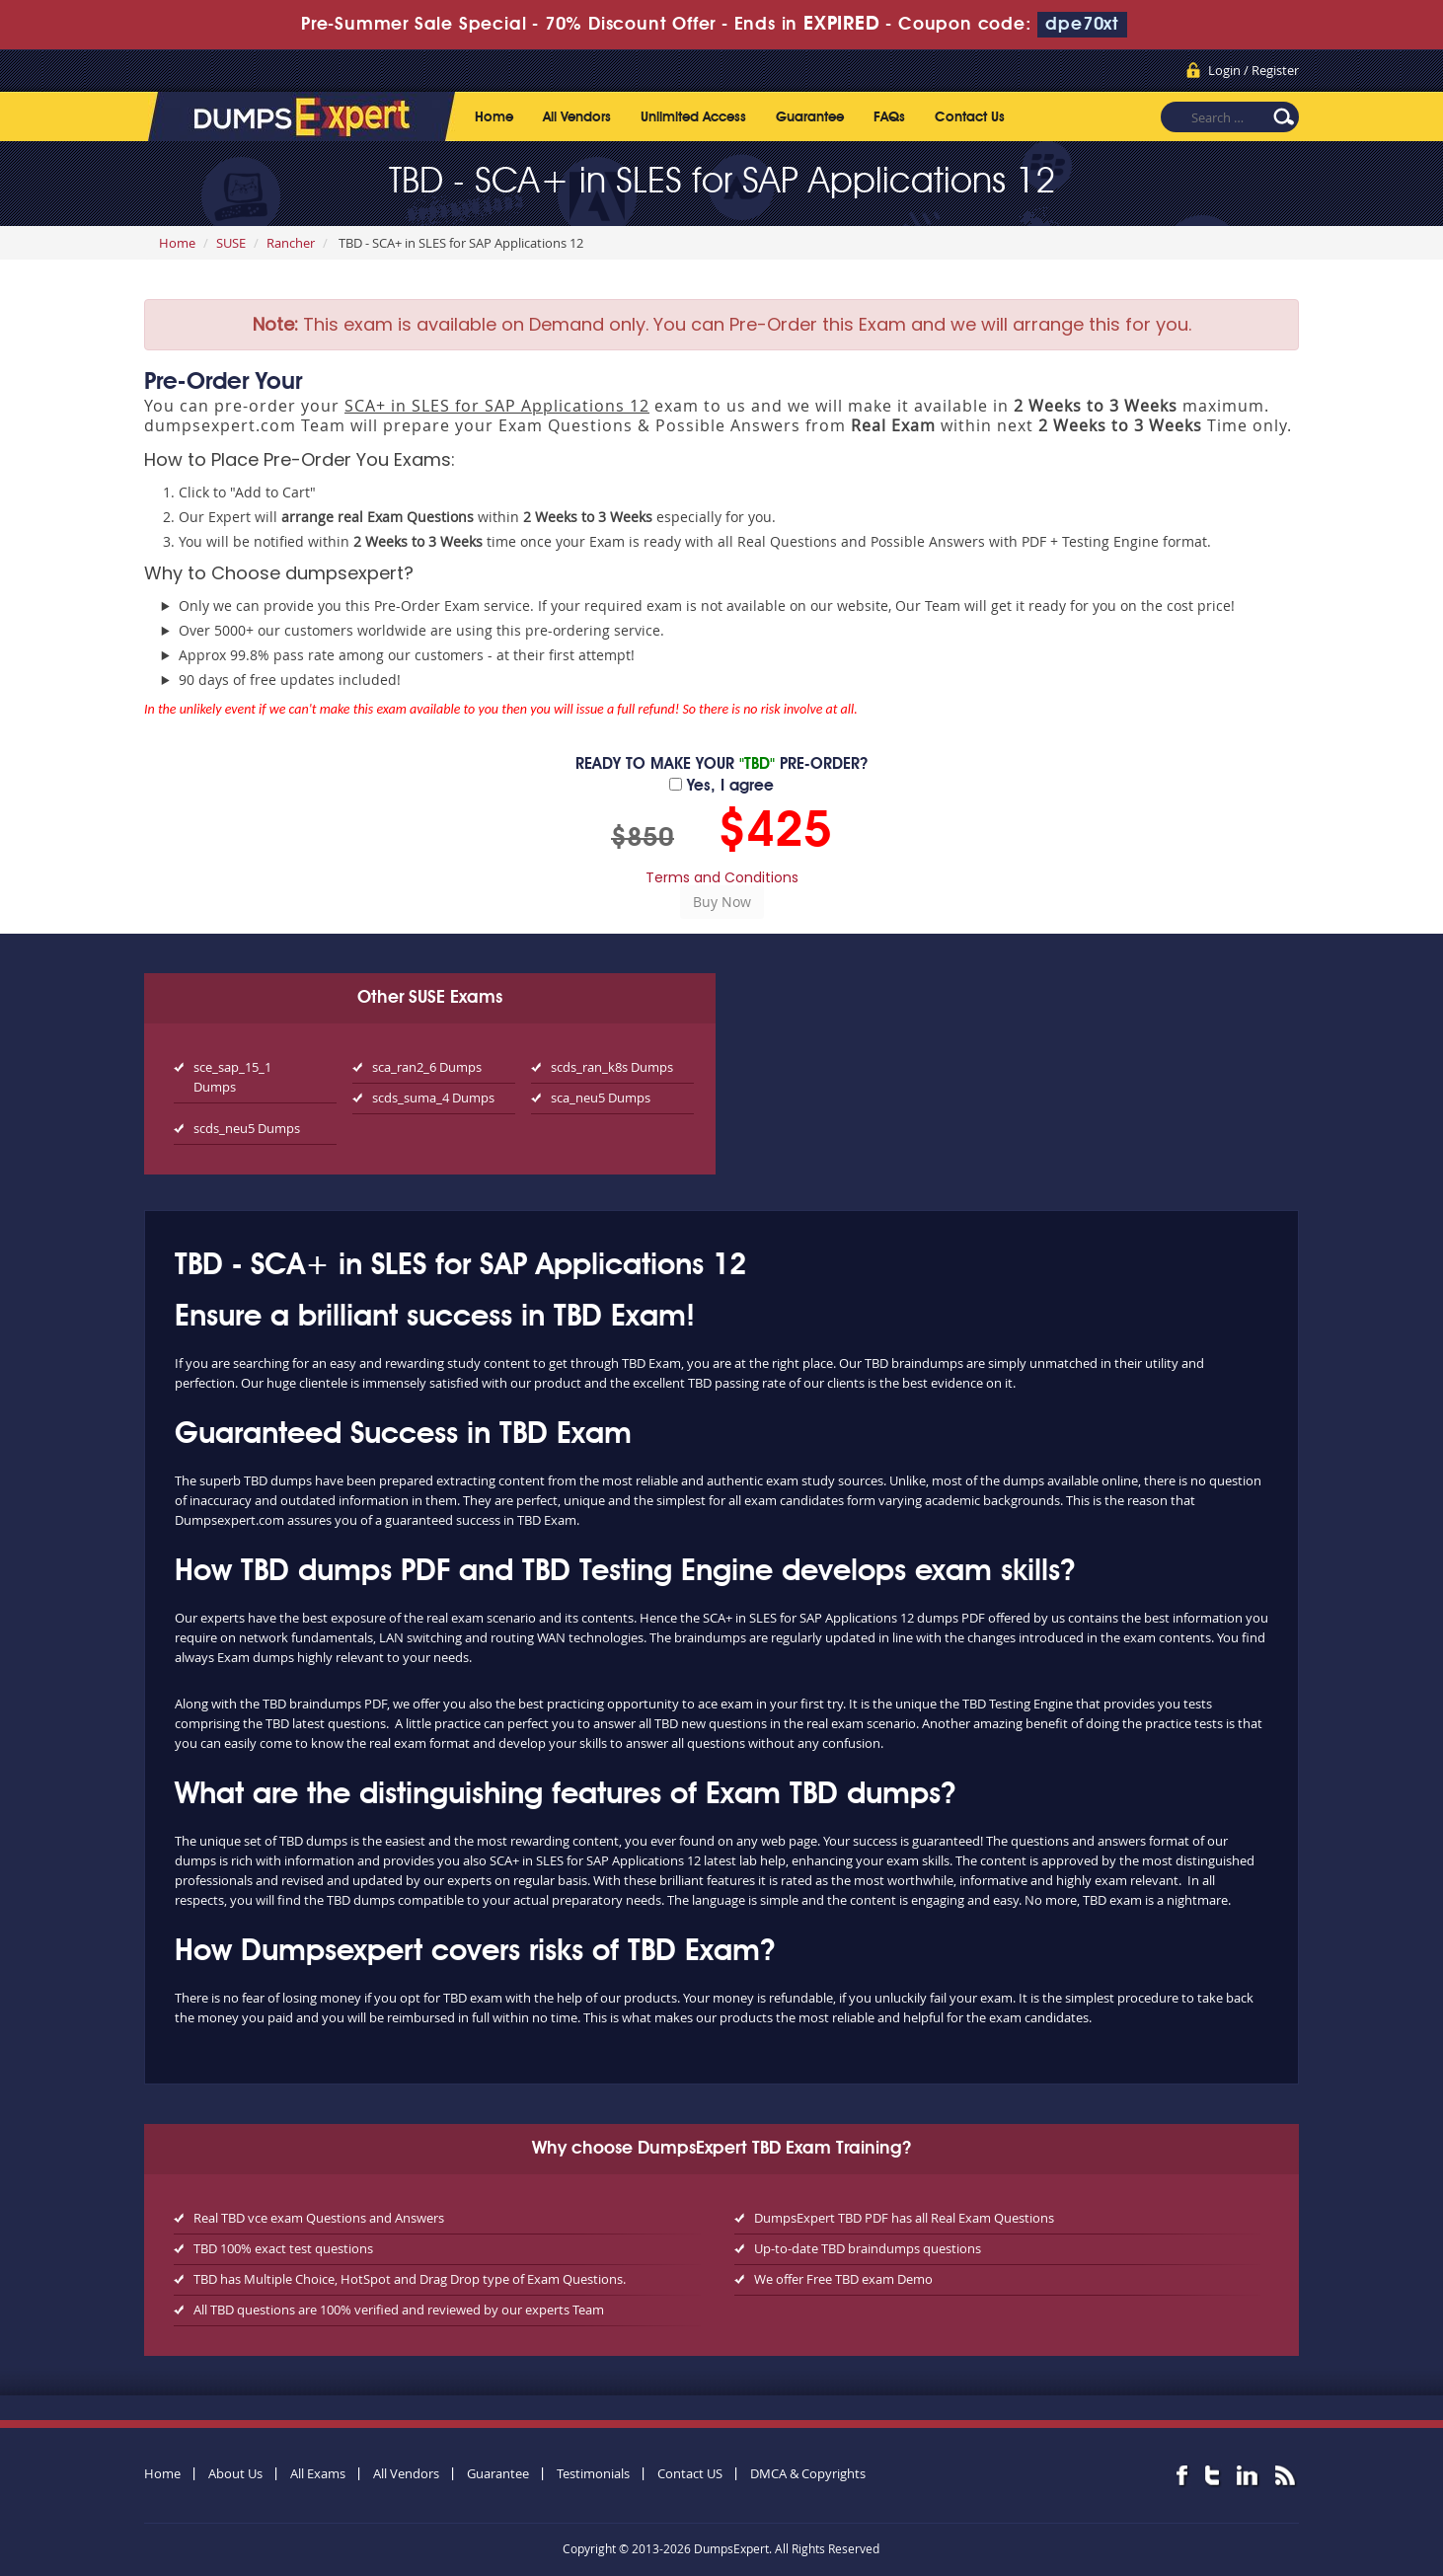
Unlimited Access (693, 117)
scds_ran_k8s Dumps (612, 1067)
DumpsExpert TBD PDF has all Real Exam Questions (904, 2218)
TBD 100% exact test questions (283, 2248)
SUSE (231, 243)
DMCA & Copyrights (808, 2473)
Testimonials (593, 2473)
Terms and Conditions (722, 877)
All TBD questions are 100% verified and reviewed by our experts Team (398, 2309)
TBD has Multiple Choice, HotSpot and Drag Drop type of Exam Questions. (409, 2279)
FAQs (889, 117)
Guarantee (810, 117)
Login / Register (1253, 70)
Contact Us (970, 117)
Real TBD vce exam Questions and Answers (318, 2218)
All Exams (317, 2473)
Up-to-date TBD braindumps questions (867, 2248)
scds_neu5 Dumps (246, 1128)
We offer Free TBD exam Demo (843, 2279)
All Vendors (577, 117)
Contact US (689, 2473)
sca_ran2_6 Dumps (427, 1067)
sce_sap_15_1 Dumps (232, 1077)
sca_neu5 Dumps (600, 1097)
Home (494, 117)
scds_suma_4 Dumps (433, 1097)
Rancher (290, 243)
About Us (235, 2473)
